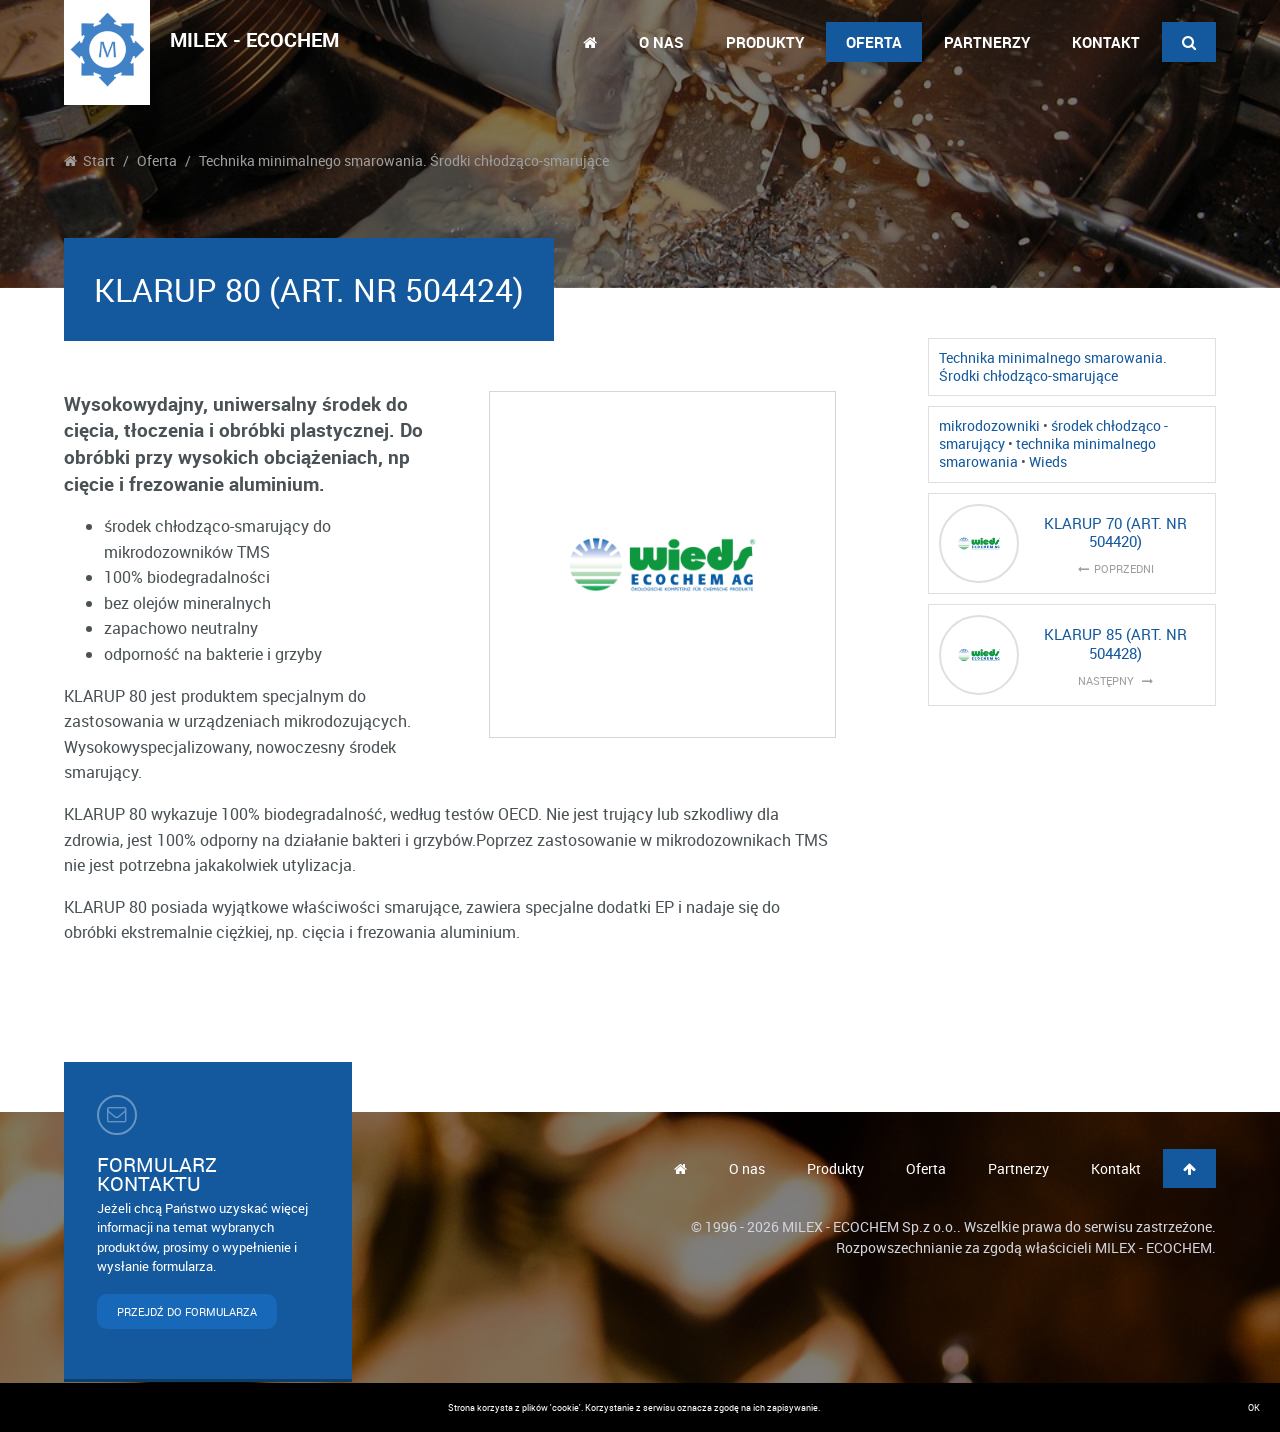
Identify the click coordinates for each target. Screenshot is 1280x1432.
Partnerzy (987, 42)
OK (1254, 1407)
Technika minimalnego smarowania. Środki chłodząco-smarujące (404, 160)
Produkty (765, 42)
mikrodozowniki (989, 425)
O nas (661, 42)
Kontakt (1106, 42)
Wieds (1048, 461)
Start (89, 160)
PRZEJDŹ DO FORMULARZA (187, 1311)
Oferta (874, 42)
